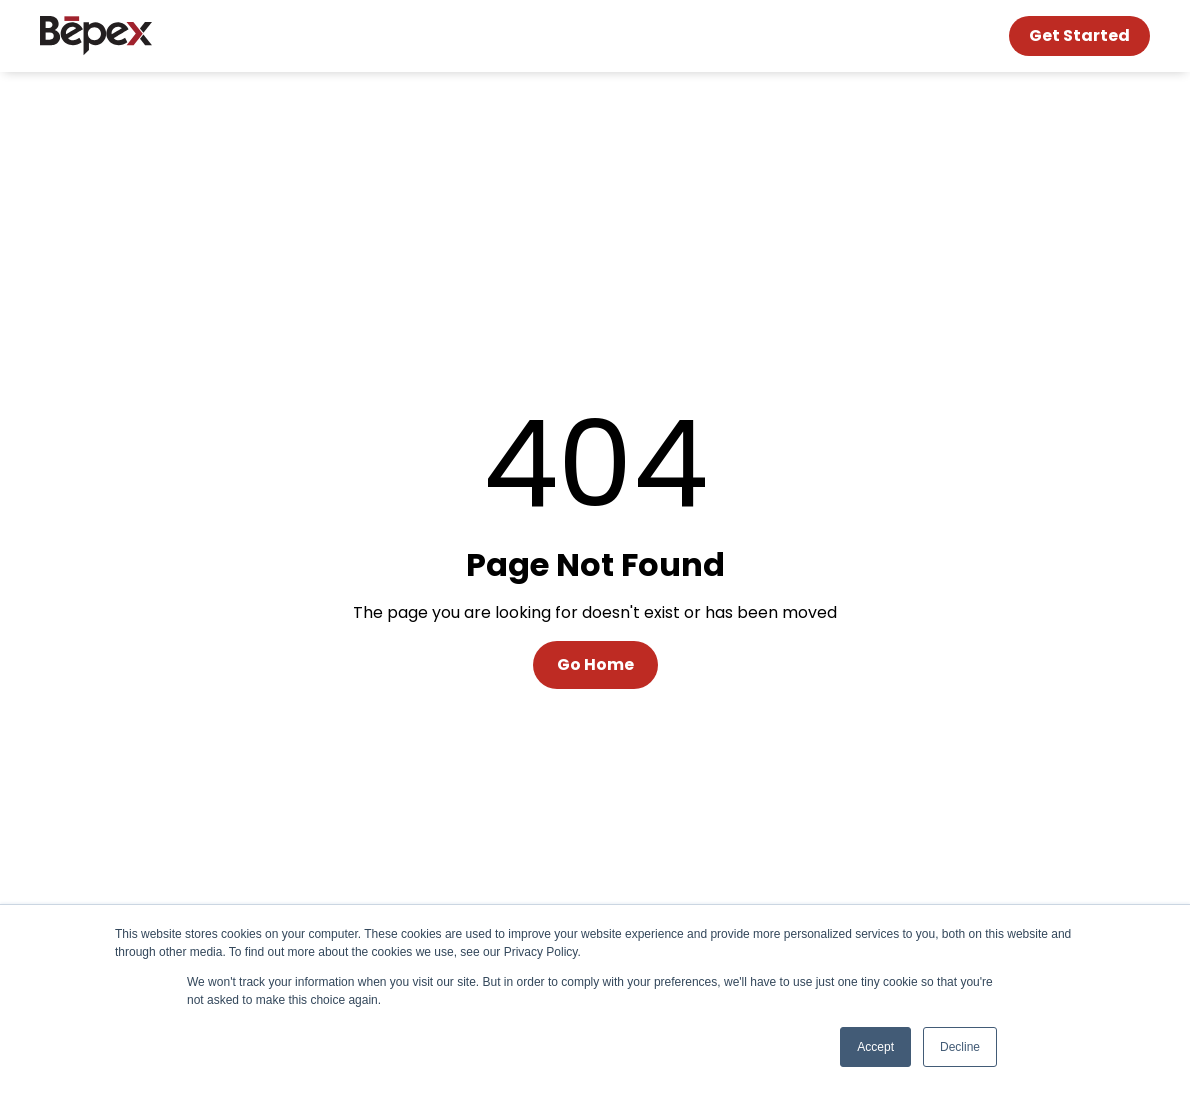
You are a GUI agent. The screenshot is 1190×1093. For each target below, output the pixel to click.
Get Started (1079, 35)
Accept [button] (875, 1047)
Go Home (595, 664)
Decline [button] (960, 1047)
